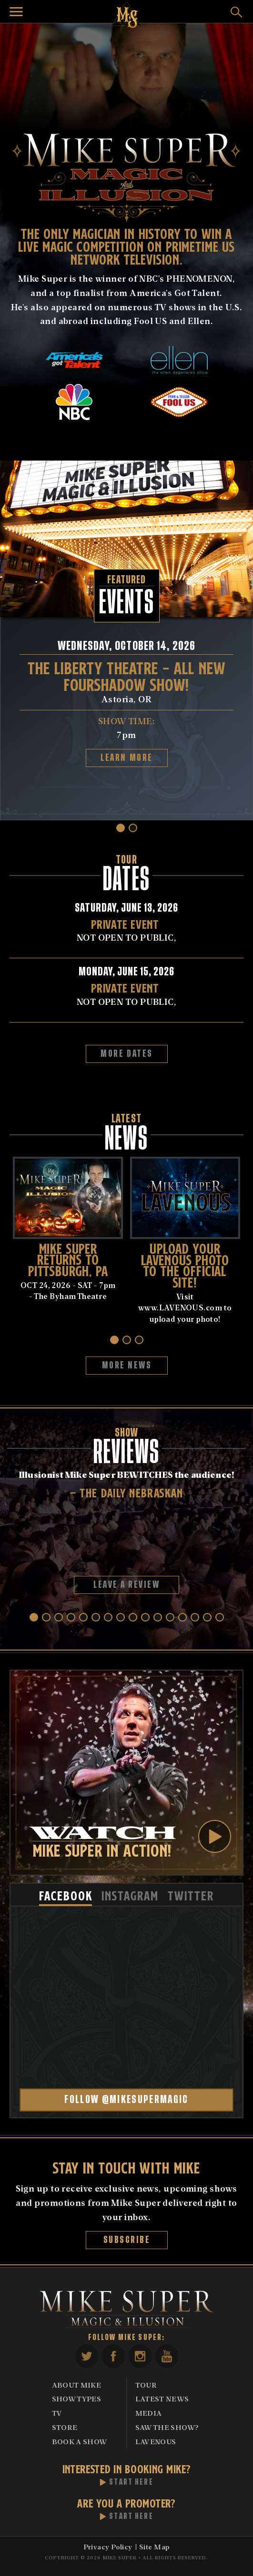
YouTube (167, 2356)
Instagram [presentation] (129, 1894)
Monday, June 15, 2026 (126, 972)
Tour (146, 2384)
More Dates (126, 1054)
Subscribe (126, 2240)
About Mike (76, 2384)
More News (126, 1365)
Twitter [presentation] (190, 1894)
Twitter (87, 2356)
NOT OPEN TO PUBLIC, (126, 929)
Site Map (154, 2546)
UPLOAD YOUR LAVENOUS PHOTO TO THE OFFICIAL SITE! (185, 1264)
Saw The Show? (167, 2427)
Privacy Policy (107, 2546)
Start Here (131, 2482)
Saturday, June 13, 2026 (126, 908)
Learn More (126, 758)
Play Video (214, 1836)
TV (57, 2413)
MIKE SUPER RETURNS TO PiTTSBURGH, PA (68, 1258)
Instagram (140, 2356)
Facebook (113, 2356)
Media (148, 2413)
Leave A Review (126, 1585)
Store (65, 2427)
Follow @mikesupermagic (126, 2099)
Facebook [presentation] (65, 1894)
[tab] (65, 1895)
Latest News (162, 2398)
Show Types (76, 2398)
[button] (120, 828)
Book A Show (79, 2441)
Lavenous (155, 2441)
